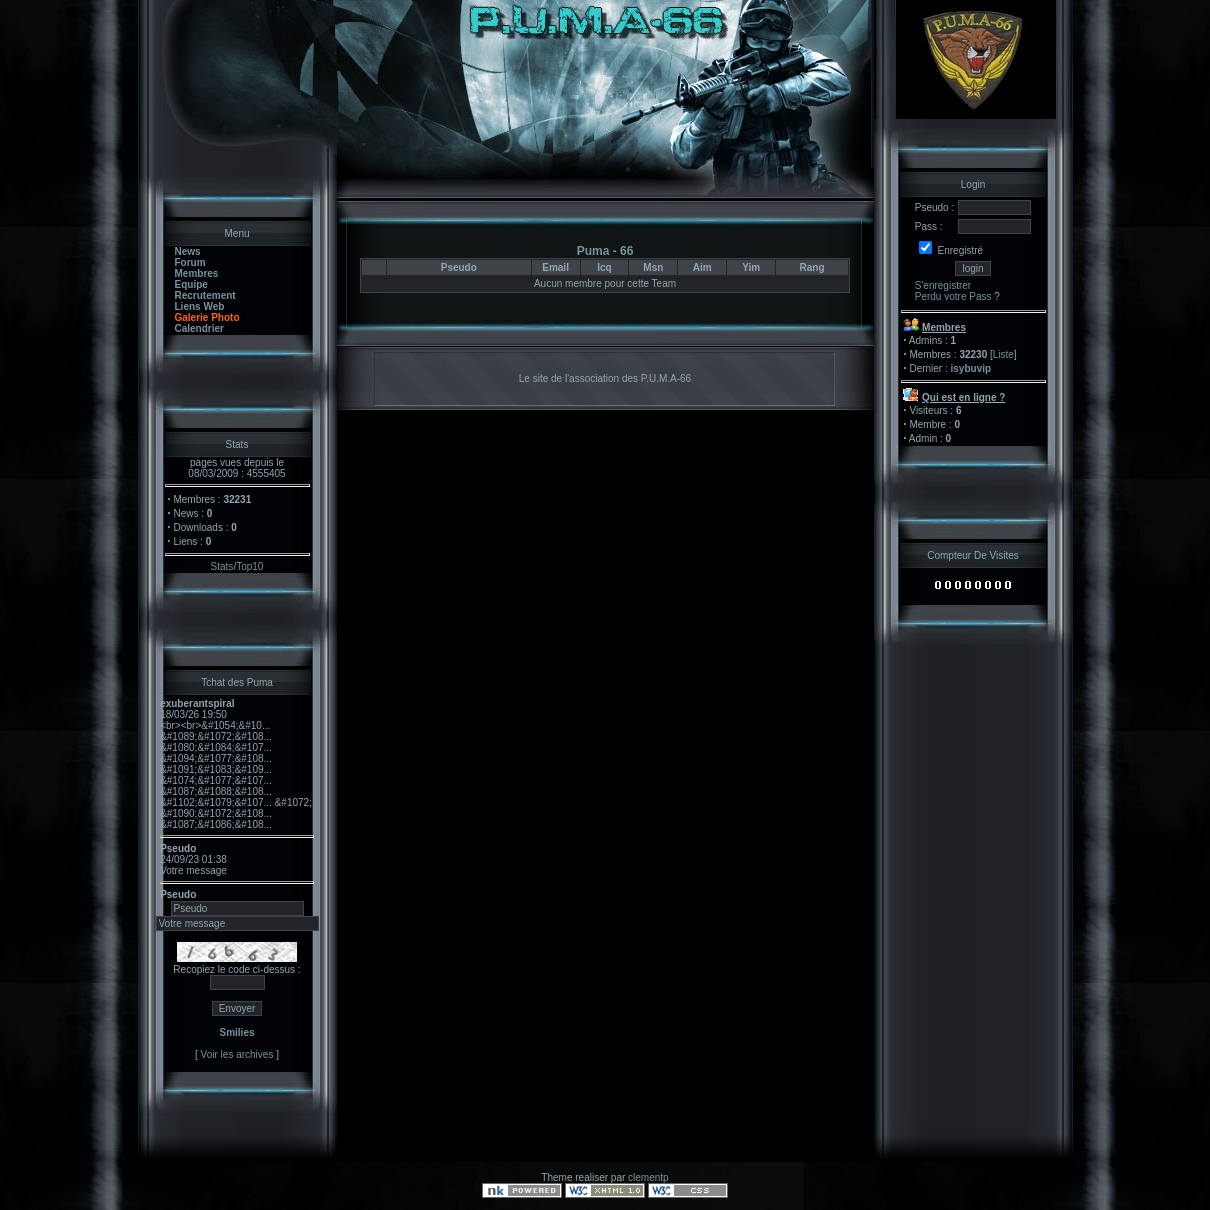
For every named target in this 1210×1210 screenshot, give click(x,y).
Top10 (249, 566)
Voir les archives (237, 1054)
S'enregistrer (943, 285)
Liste (1003, 354)
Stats (222, 566)
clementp (648, 1177)
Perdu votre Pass (953, 296)
